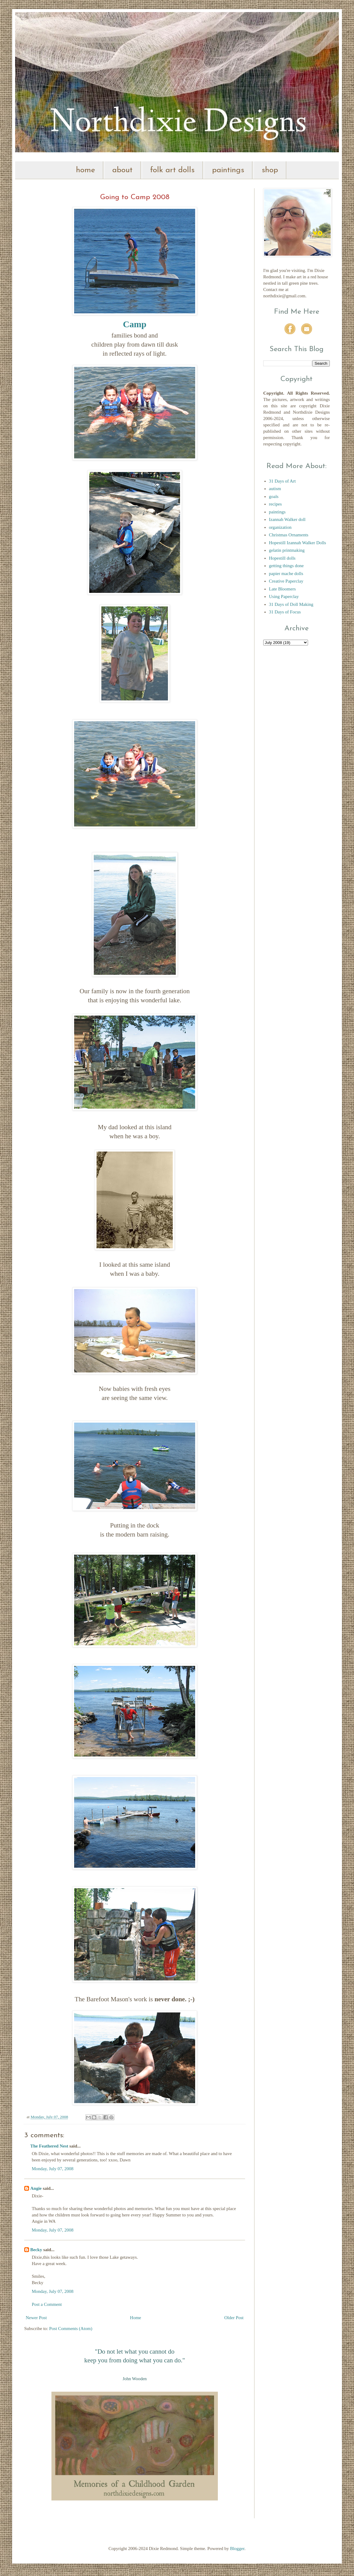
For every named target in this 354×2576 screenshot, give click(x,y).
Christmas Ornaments (288, 534)
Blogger (237, 2548)
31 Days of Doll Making (291, 604)
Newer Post (36, 2317)
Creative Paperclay (286, 581)
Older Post (234, 2317)
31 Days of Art (282, 481)
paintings (228, 170)
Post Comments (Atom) (71, 2328)
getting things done (286, 565)
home (85, 170)
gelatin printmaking (287, 550)
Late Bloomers (282, 589)
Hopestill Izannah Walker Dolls (297, 542)
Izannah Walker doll (287, 519)
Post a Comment (47, 2304)
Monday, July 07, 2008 (53, 2168)
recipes (275, 504)
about (122, 170)
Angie (36, 2188)
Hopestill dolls (282, 558)
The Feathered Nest (49, 2146)
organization (280, 527)
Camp (134, 324)
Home (135, 2317)
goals (274, 496)
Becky (36, 2249)
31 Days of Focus (285, 611)
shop (270, 170)
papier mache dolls (286, 573)
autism (275, 488)
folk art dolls (172, 170)
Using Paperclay (284, 596)
